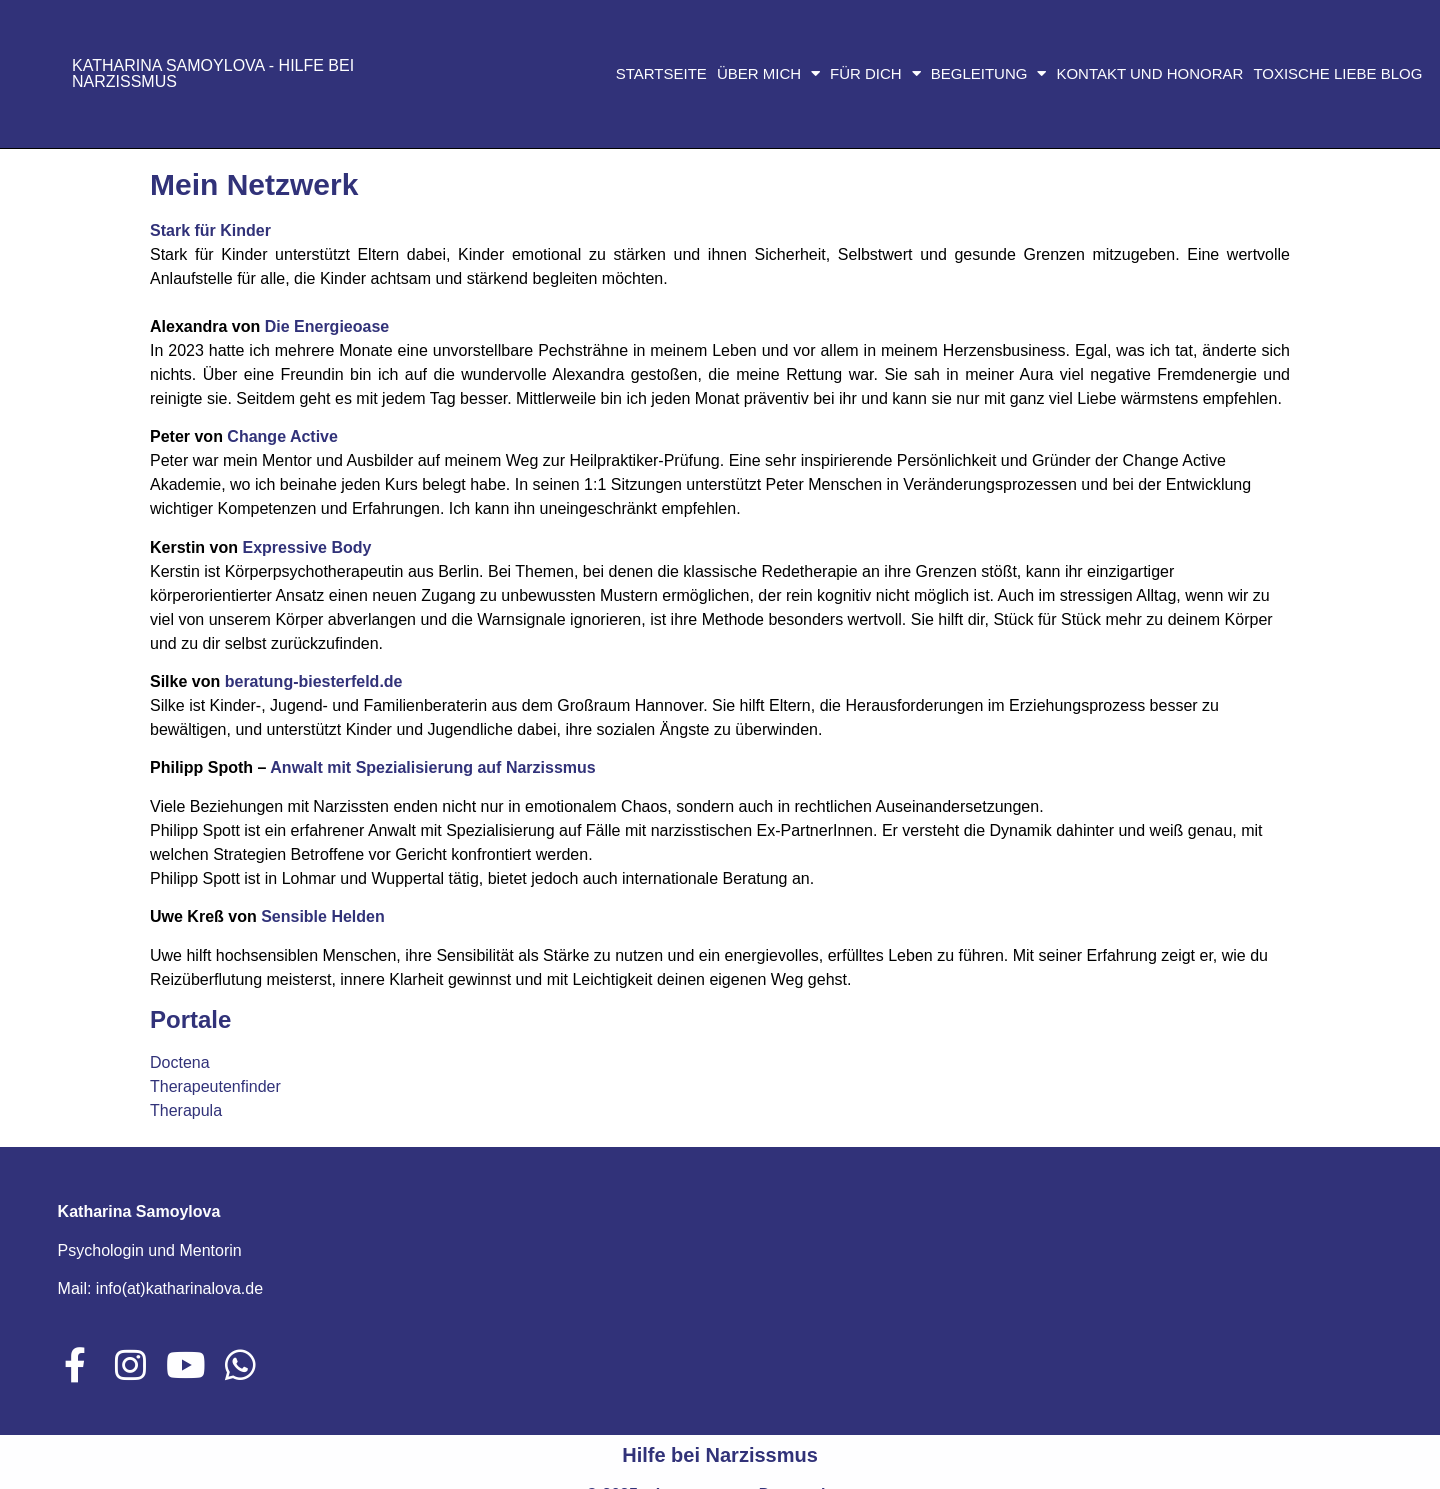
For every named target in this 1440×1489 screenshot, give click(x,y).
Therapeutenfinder (215, 1086)
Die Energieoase (327, 326)
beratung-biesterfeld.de (314, 681)
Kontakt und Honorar (1149, 73)
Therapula (186, 1110)
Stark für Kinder (210, 230)
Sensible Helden (323, 916)
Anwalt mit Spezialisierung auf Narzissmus (432, 767)
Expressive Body (306, 547)
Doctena (180, 1062)
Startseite (661, 73)
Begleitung (989, 74)
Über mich (768, 74)
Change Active (282, 436)
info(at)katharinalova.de (179, 1288)
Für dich (875, 74)
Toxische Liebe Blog (1337, 73)
